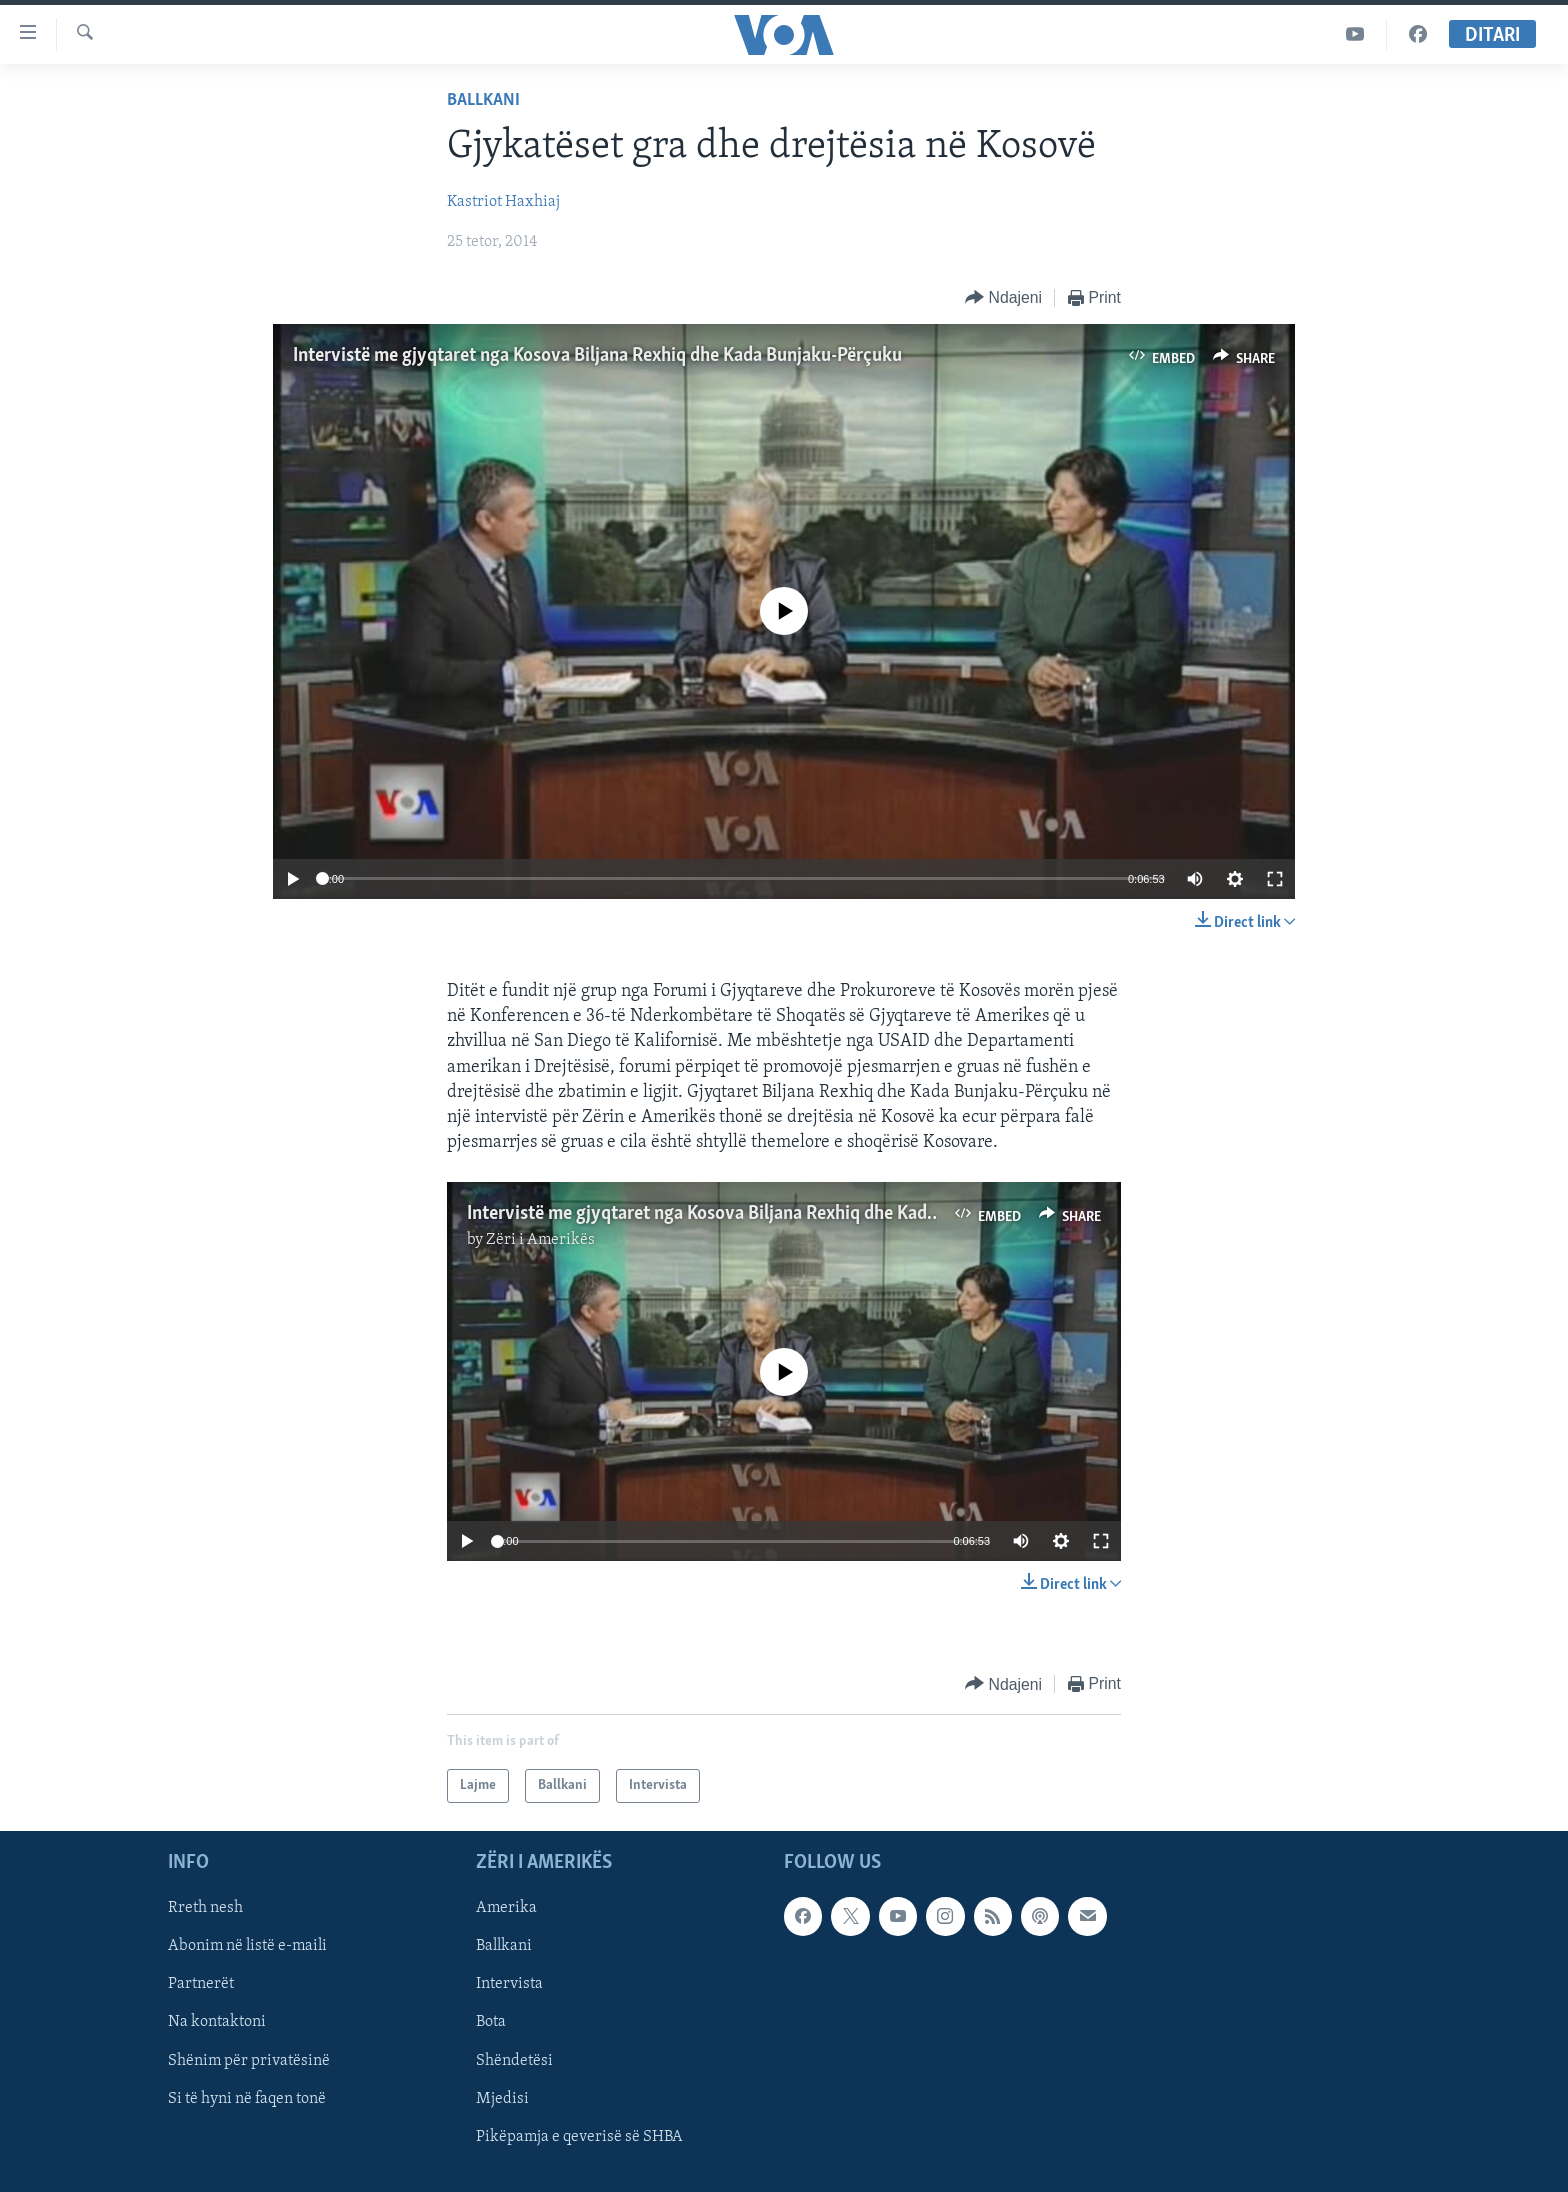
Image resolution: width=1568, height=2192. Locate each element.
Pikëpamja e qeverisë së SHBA (579, 2137)
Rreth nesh (205, 1909)
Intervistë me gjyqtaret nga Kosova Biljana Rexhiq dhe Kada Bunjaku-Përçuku (597, 356)
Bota (491, 2023)
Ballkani (483, 100)
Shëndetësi (514, 2061)
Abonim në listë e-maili (247, 1947)
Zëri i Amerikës (540, 1240)
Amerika (506, 1909)
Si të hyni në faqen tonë (247, 2099)
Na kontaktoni (217, 2023)
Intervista (509, 1985)
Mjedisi (502, 2099)
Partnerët (201, 1985)
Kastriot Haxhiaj (503, 202)
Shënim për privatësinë (249, 2061)
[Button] (1003, 298)
